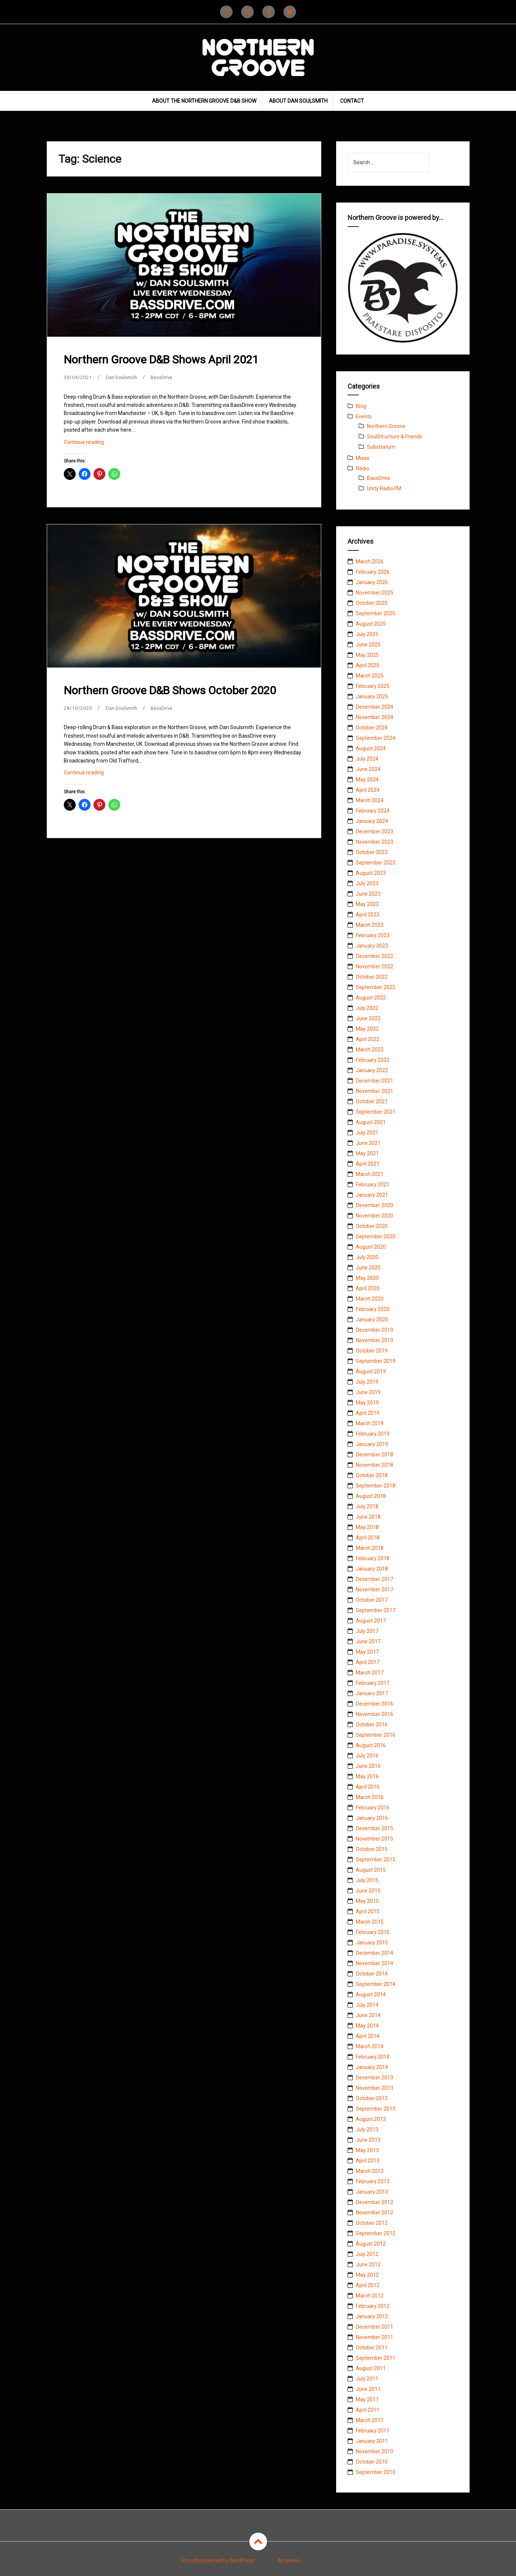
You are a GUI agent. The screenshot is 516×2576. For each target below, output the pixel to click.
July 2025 (367, 634)
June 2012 (368, 2264)
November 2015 (374, 1839)
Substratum (381, 447)
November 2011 (374, 2337)
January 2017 (372, 1693)
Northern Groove (386, 426)
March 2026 (370, 561)
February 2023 (373, 935)
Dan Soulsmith (123, 377)
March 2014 (370, 2046)
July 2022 (367, 1008)
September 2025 (375, 613)
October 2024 (372, 728)
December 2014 (374, 1953)
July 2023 (367, 883)
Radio (362, 468)
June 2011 (368, 2389)
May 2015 (367, 1901)
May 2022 (367, 1029)
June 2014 (368, 2015)
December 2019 (374, 1330)
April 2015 (367, 1911)
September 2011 (375, 2358)
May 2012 (367, 2275)
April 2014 (367, 2036)
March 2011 (370, 2420)
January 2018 (372, 1569)
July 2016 (367, 1756)
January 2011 (372, 2441)
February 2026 (373, 572)
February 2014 (373, 2057)
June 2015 (368, 1891)
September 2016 (375, 1735)
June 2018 (368, 1517)
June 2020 (368, 1268)
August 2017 (371, 1621)
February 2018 (373, 1558)
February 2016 (373, 1808)
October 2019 (372, 1351)
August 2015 (371, 1870)
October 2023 (372, 852)
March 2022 (370, 1050)
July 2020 (367, 1257)
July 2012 (367, 2254)
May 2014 (367, 2026)
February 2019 (373, 1434)
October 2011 (372, 2348)
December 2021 (374, 1081)
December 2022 (374, 956)
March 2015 (370, 1922)
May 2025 (367, 655)
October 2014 (372, 1974)
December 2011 (374, 2327)
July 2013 (367, 2129)
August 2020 (371, 1247)
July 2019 (367, 1382)
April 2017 (367, 1662)
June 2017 (368, 1641)
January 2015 (372, 1943)
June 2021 (368, 1143)
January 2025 (372, 696)
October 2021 (372, 1101)
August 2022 (371, 998)
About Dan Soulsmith (298, 101)
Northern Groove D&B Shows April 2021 (161, 359)
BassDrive (165, 377)
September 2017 (375, 1610)
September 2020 (375, 1236)
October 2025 (372, 603)
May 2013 (367, 2150)
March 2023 (370, 925)
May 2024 (367, 780)
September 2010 (375, 2472)
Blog (361, 406)
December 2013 (374, 2078)
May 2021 (367, 1153)
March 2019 (370, 1423)
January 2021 (372, 1195)
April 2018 (367, 1538)
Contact (352, 101)
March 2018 (370, 1548)
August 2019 (371, 1371)
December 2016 (374, 1704)
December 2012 (374, 2202)
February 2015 (373, 1932)
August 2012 (371, 2244)
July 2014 (367, 2005)
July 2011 (367, 2379)
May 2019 (367, 1403)
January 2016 (372, 1818)
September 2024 (375, 738)
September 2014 (375, 1984)
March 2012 (370, 2296)
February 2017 (373, 1683)
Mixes (362, 458)
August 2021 (371, 1122)
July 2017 (367, 1631)
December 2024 (374, 707)
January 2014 (372, 2067)
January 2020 (372, 1319)
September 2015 (375, 1859)
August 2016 (371, 1745)
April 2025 (367, 665)
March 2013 (370, 2171)
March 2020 (370, 1299)
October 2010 (372, 2462)
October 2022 (372, 977)
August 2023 (371, 873)
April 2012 (367, 2285)
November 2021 (374, 1091)
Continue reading (94, 444)
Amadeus (288, 2560)
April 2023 (367, 915)
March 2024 (370, 800)
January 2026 (372, 582)
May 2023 (367, 904)
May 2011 (367, 2399)
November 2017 (374, 1589)
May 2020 (367, 1278)
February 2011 (373, 2431)
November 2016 (374, 1714)
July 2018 (367, 1506)
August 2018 (371, 1496)
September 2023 (375, 863)
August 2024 (371, 748)
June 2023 (368, 894)
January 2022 (372, 1070)
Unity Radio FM (384, 488)
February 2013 (373, 2181)
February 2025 (373, 686)
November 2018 (374, 1465)
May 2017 (367, 1652)
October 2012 (372, 2223)
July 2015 (367, 1880)
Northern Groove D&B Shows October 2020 (170, 690)
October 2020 (372, 1226)
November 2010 (374, 2451)
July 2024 (367, 759)
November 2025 (374, 593)
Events (364, 416)
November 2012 (374, 2213)
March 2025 (370, 676)
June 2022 (368, 1018)
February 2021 (373, 1184)
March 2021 (370, 1174)
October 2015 (372, 1849)
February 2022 (373, 1060)
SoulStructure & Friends (394, 436)
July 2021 (367, 1133)
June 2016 (368, 1766)
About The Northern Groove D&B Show (204, 101)
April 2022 (367, 1039)
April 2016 (367, 1787)
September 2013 (375, 2109)
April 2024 (367, 790)
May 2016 (367, 1776)
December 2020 (374, 1205)
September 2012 (375, 2233)
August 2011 (371, 2368)
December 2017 (374, 1579)
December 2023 (374, 831)
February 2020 (373, 1309)
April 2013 (367, 2161)
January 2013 (372, 2192)
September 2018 (375, 1486)
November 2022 (374, 966)
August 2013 (371, 2119)
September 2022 (375, 987)
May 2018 (367, 1527)
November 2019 (374, 1340)
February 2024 (373, 811)
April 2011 (367, 2410)
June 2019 (368, 1392)
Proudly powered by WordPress (218, 2560)
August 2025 (371, 624)
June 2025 (368, 645)
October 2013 (372, 2098)
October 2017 (372, 1600)
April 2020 (367, 1288)
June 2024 (368, 769)
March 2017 (370, 1673)
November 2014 (374, 1963)
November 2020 (374, 1216)
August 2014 (371, 1994)
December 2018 (374, 1454)
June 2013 (368, 2140)
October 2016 (372, 1724)
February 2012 (373, 2306)
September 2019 (375, 1361)
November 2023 (374, 842)
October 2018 (372, 1475)
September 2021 (375, 1112)
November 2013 (374, 2088)
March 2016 (370, 1797)
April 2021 (367, 1164)
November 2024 (374, 717)
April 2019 (367, 1413)
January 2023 (372, 946)
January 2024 (372, 821)
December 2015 (374, 1828)
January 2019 (372, 1444)
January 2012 (372, 2316)
